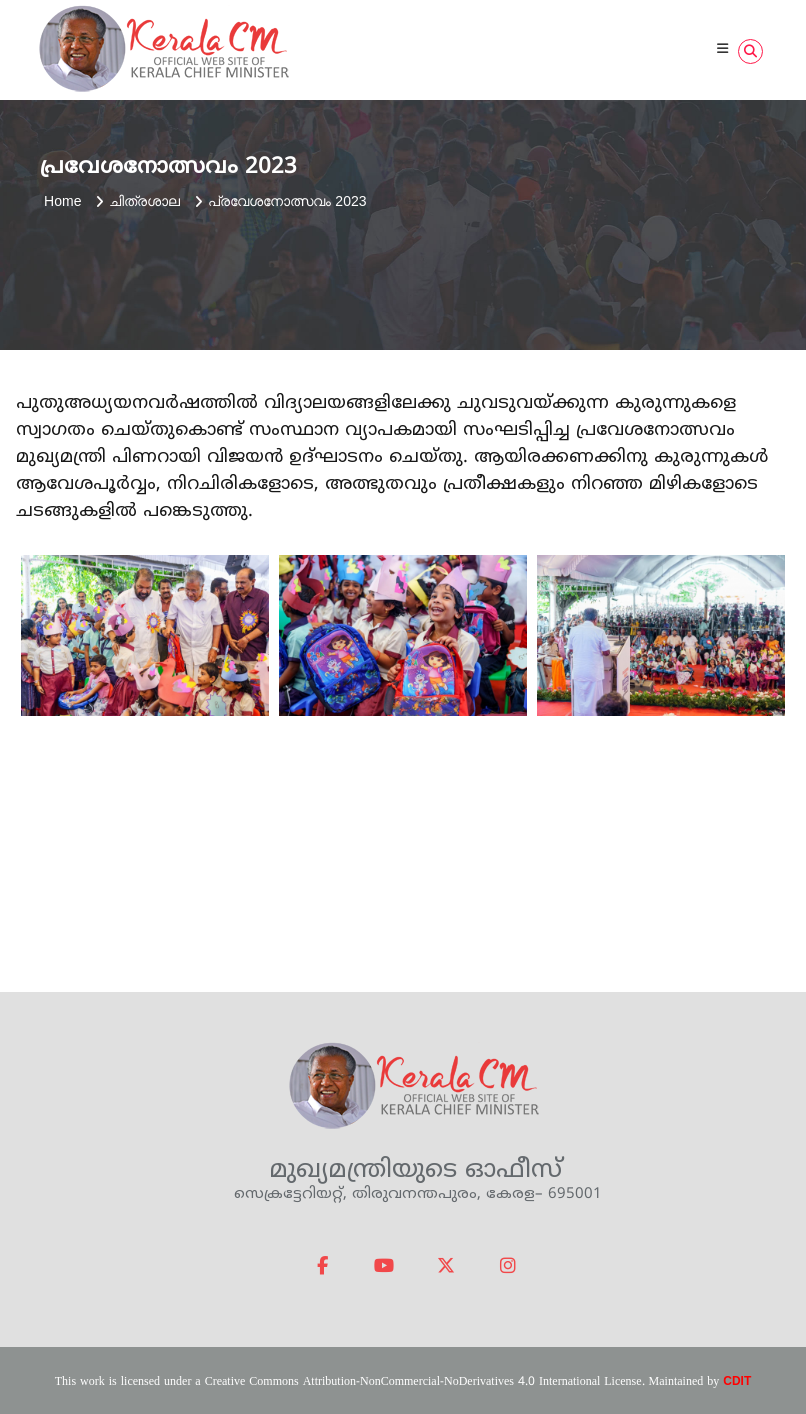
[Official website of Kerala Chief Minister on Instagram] (508, 1267)
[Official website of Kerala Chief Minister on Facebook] (323, 1267)
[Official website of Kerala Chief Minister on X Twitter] (446, 1267)
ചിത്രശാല (144, 201)
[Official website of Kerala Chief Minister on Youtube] (384, 1267)
